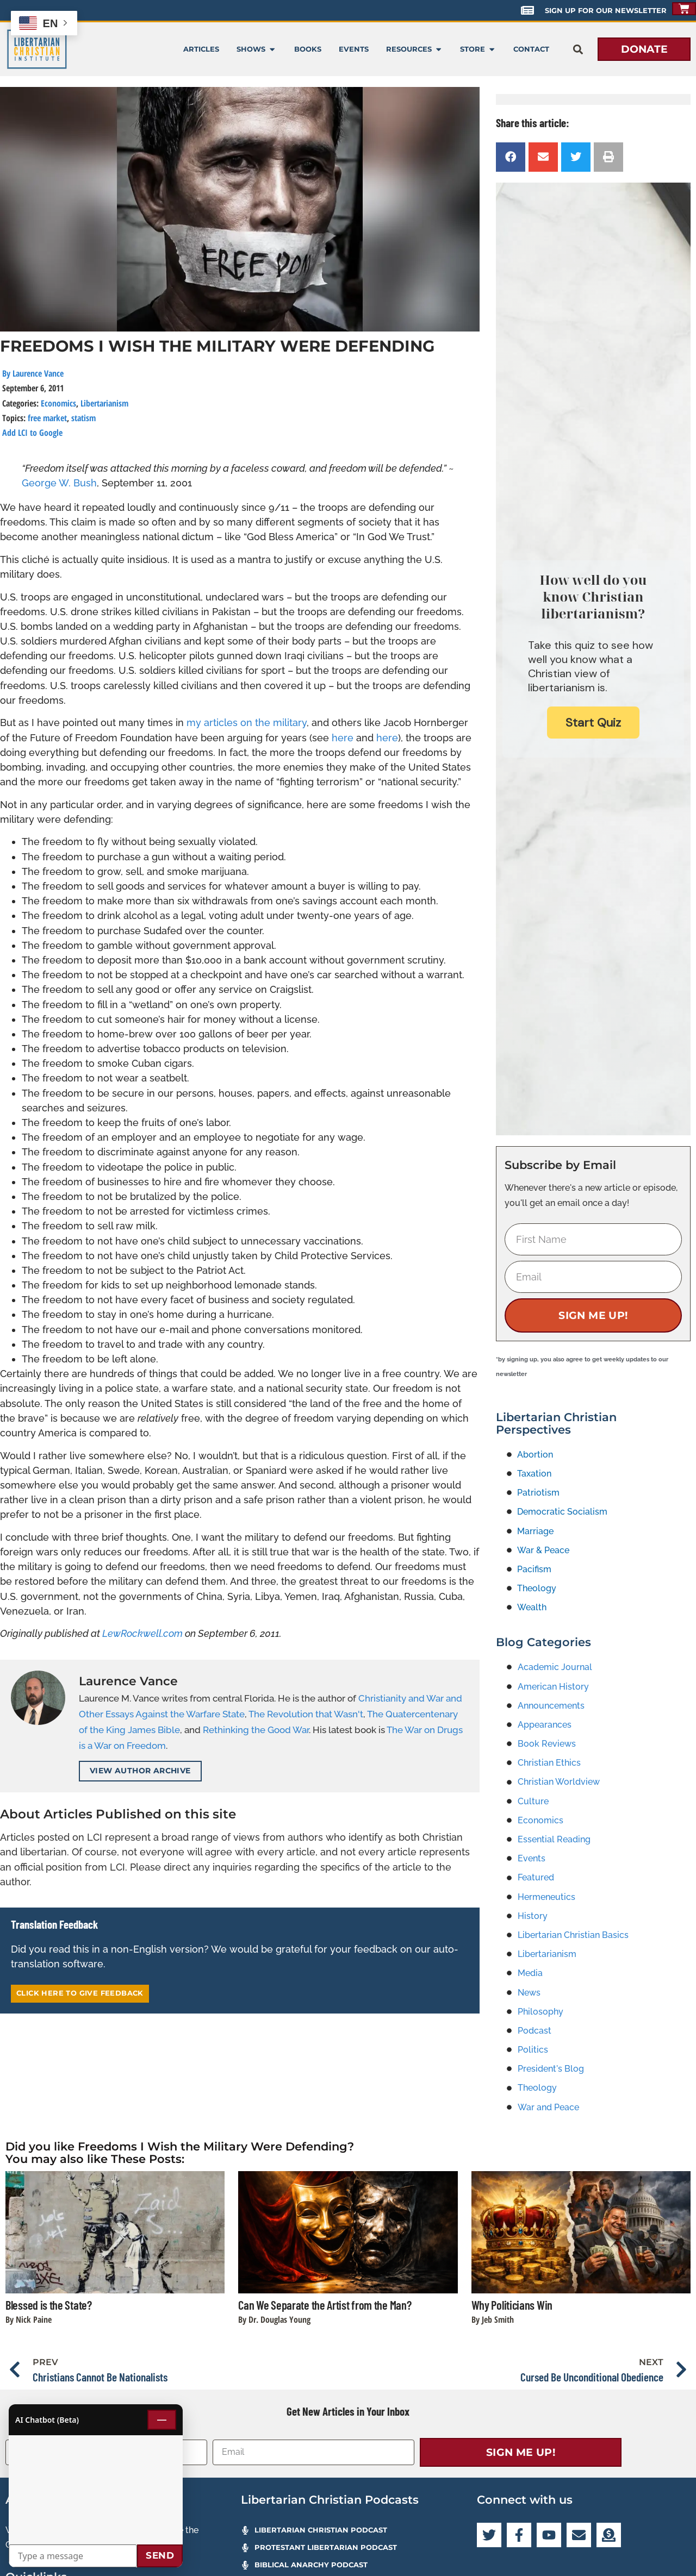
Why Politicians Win (511, 2305)
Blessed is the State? (48, 2305)
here (344, 737)
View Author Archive (140, 1770)
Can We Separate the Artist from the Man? (324, 2305)
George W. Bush (59, 483)
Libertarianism (104, 403)
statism (83, 418)
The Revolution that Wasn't (305, 1714)
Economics (58, 403)
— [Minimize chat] (161, 2419)
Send (160, 2555)
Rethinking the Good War (256, 1729)
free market (47, 418)
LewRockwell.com (142, 1633)
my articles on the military (247, 722)
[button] (578, 49)
